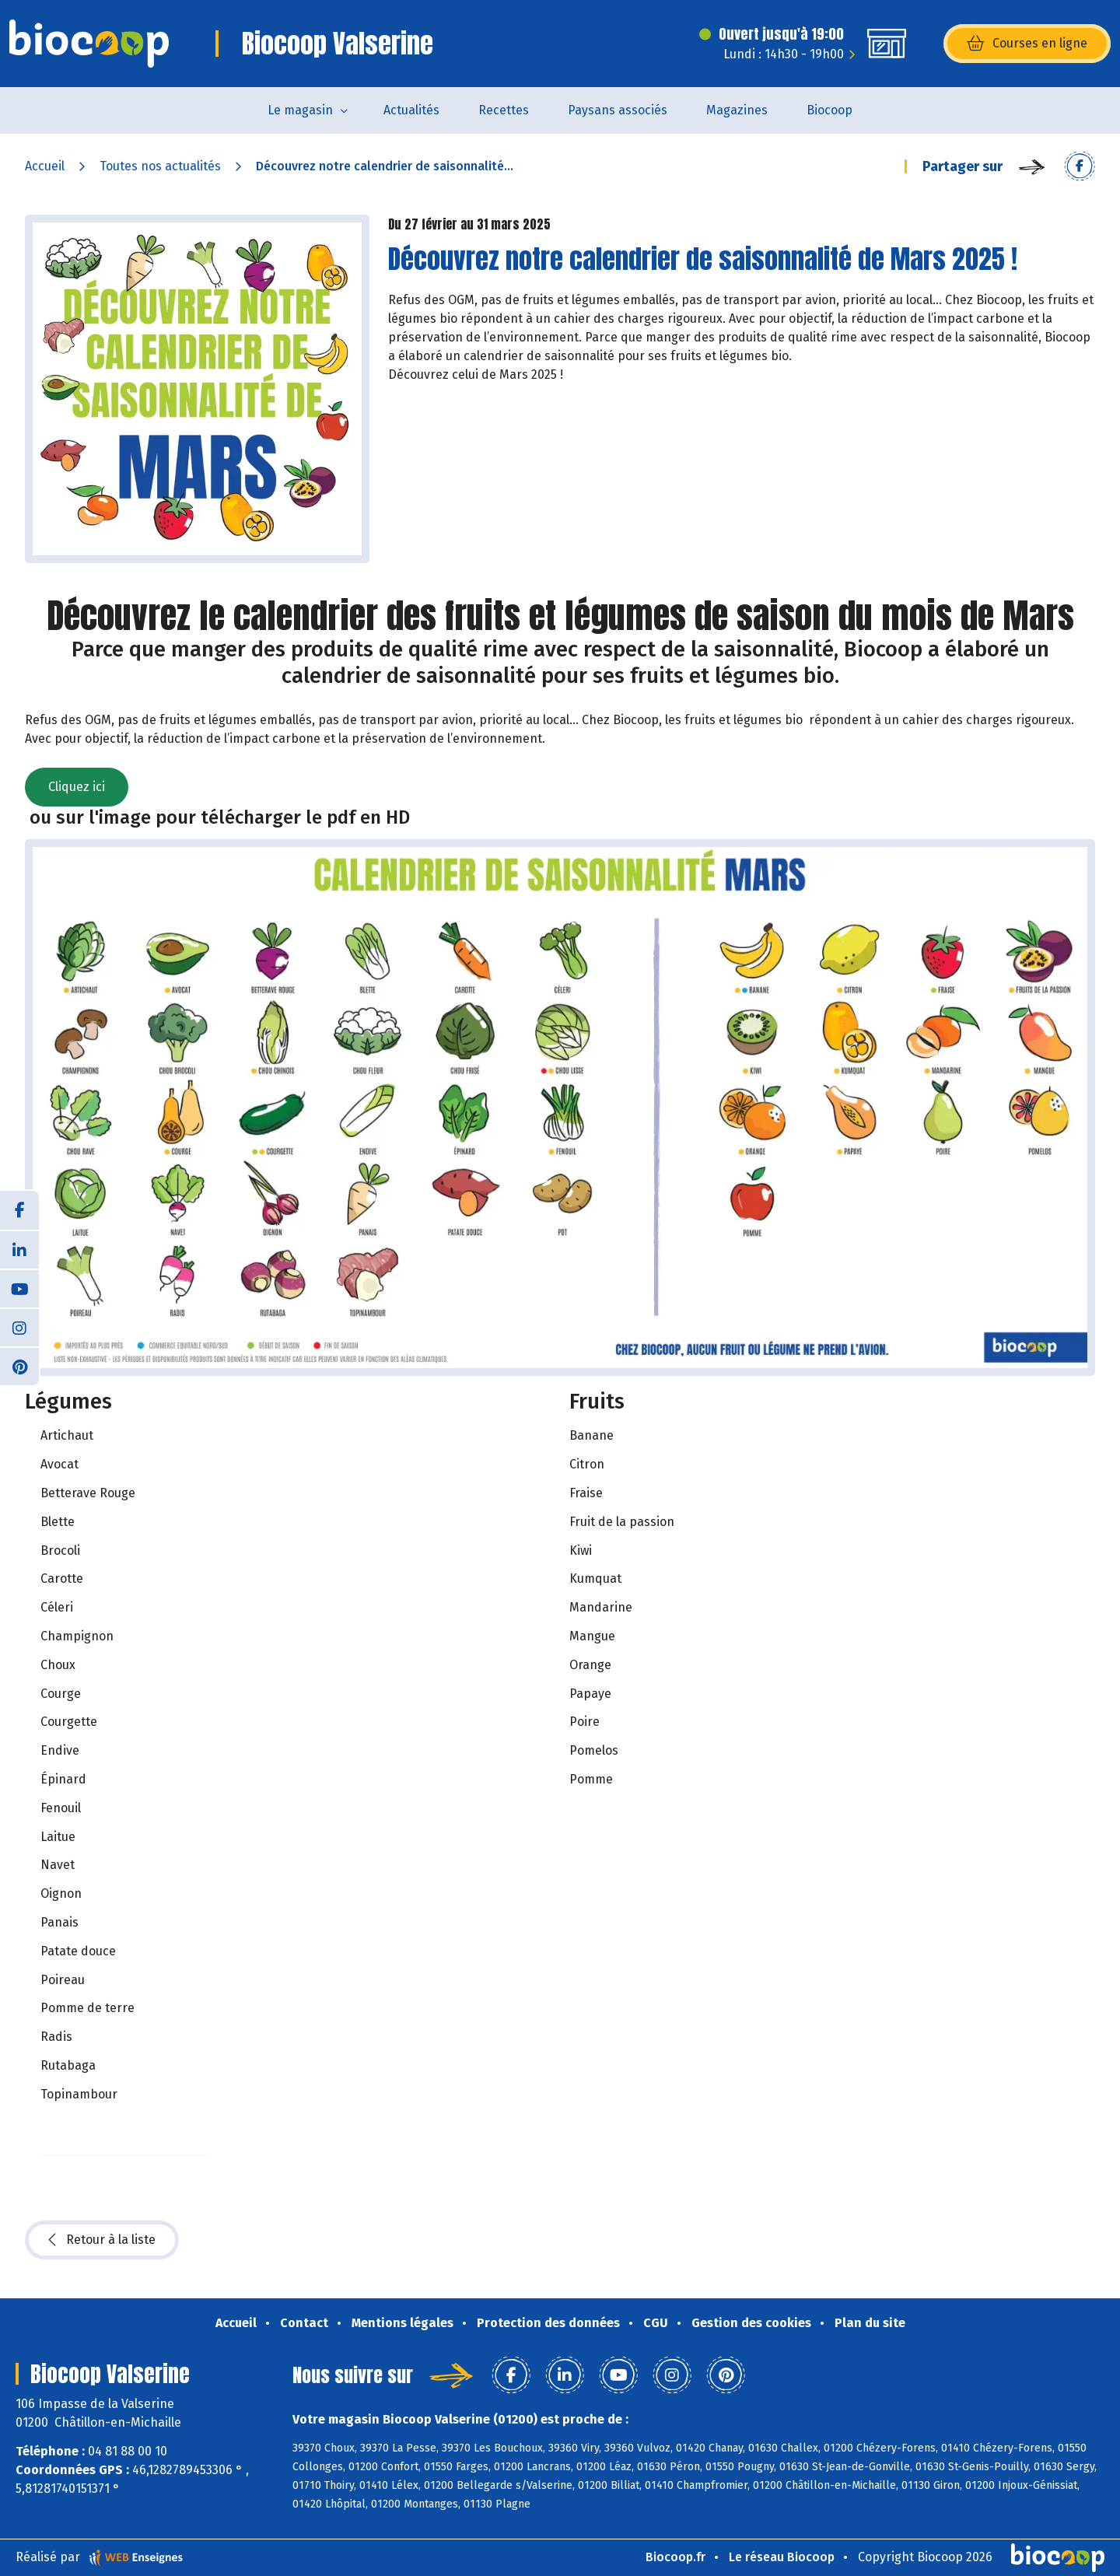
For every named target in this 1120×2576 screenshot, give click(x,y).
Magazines (737, 110)
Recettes (503, 110)
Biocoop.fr (675, 2557)
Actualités (411, 110)
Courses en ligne (1027, 43)
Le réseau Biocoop (782, 2557)
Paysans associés (617, 110)
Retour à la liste (102, 2240)
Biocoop (829, 110)
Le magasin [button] (300, 110)
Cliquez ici (76, 786)
